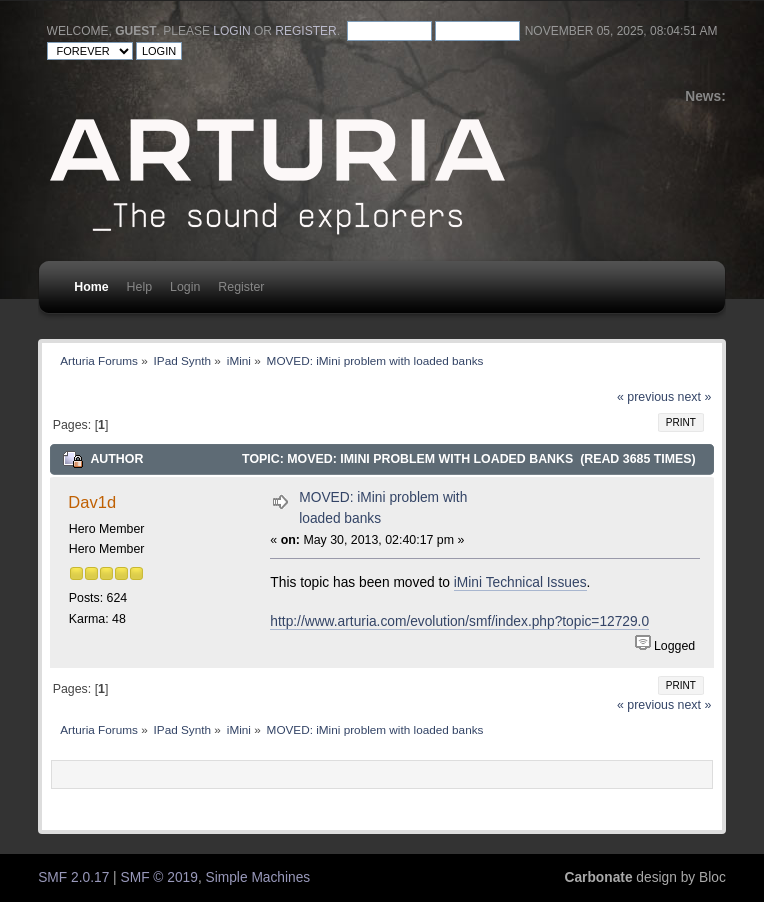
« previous (645, 397)
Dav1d (92, 502)
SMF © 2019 (159, 877)
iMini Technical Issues (520, 582)
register (305, 31)
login (231, 31)
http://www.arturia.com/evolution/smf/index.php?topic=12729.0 (459, 621)
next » (695, 397)
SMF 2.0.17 (73, 877)
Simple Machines (258, 877)
